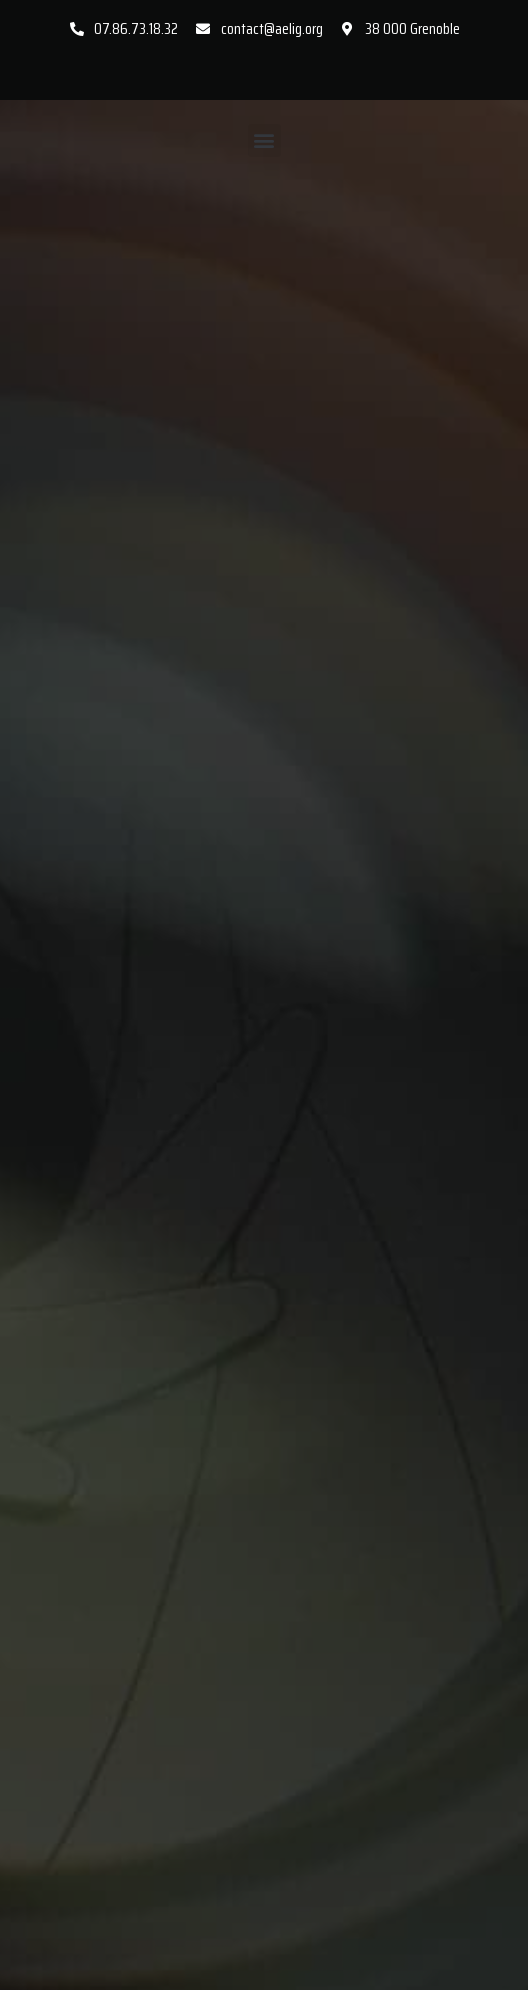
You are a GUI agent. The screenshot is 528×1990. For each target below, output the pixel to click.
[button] (264, 140)
